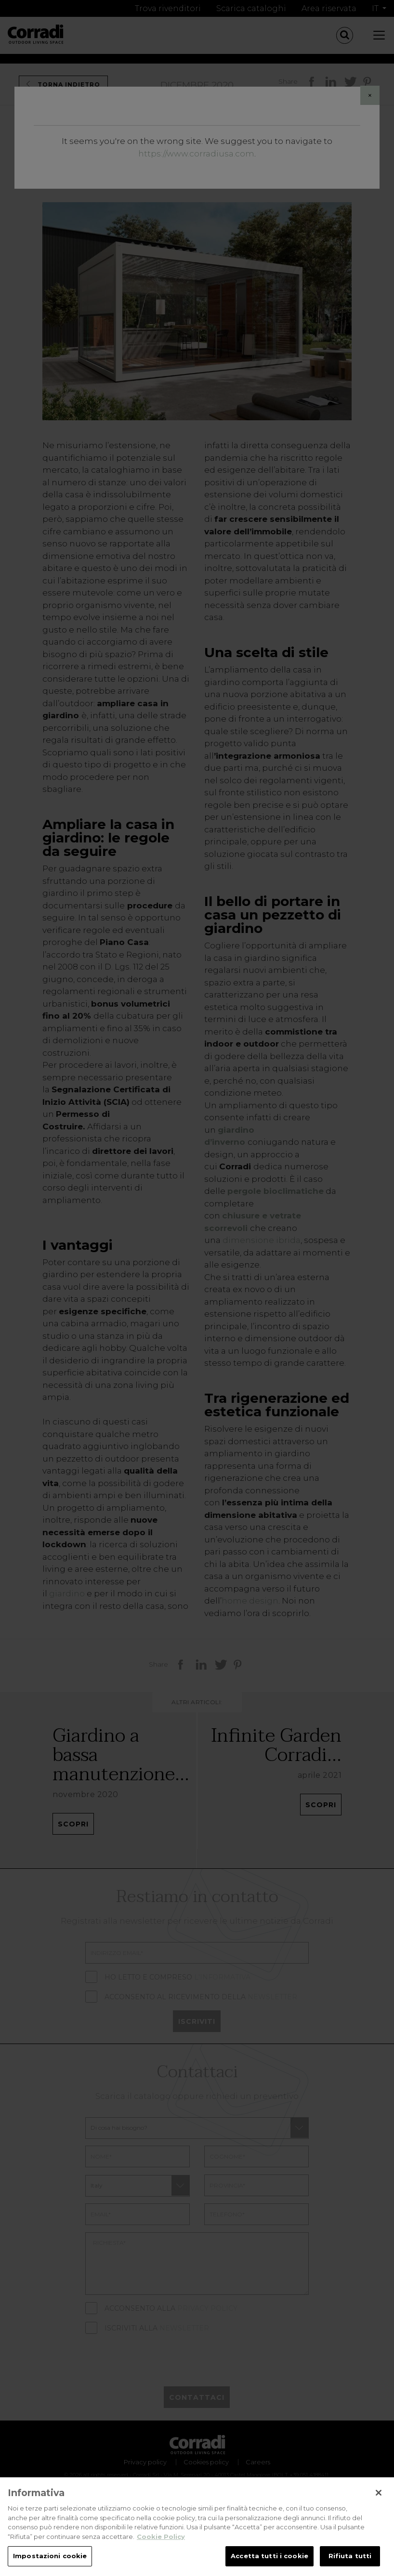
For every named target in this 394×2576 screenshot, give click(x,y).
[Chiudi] (378, 2494)
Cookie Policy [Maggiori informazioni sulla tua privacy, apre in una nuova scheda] (161, 2538)
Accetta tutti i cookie (269, 2558)
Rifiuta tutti (350, 2558)
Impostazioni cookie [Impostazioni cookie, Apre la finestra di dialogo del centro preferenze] (50, 2558)
